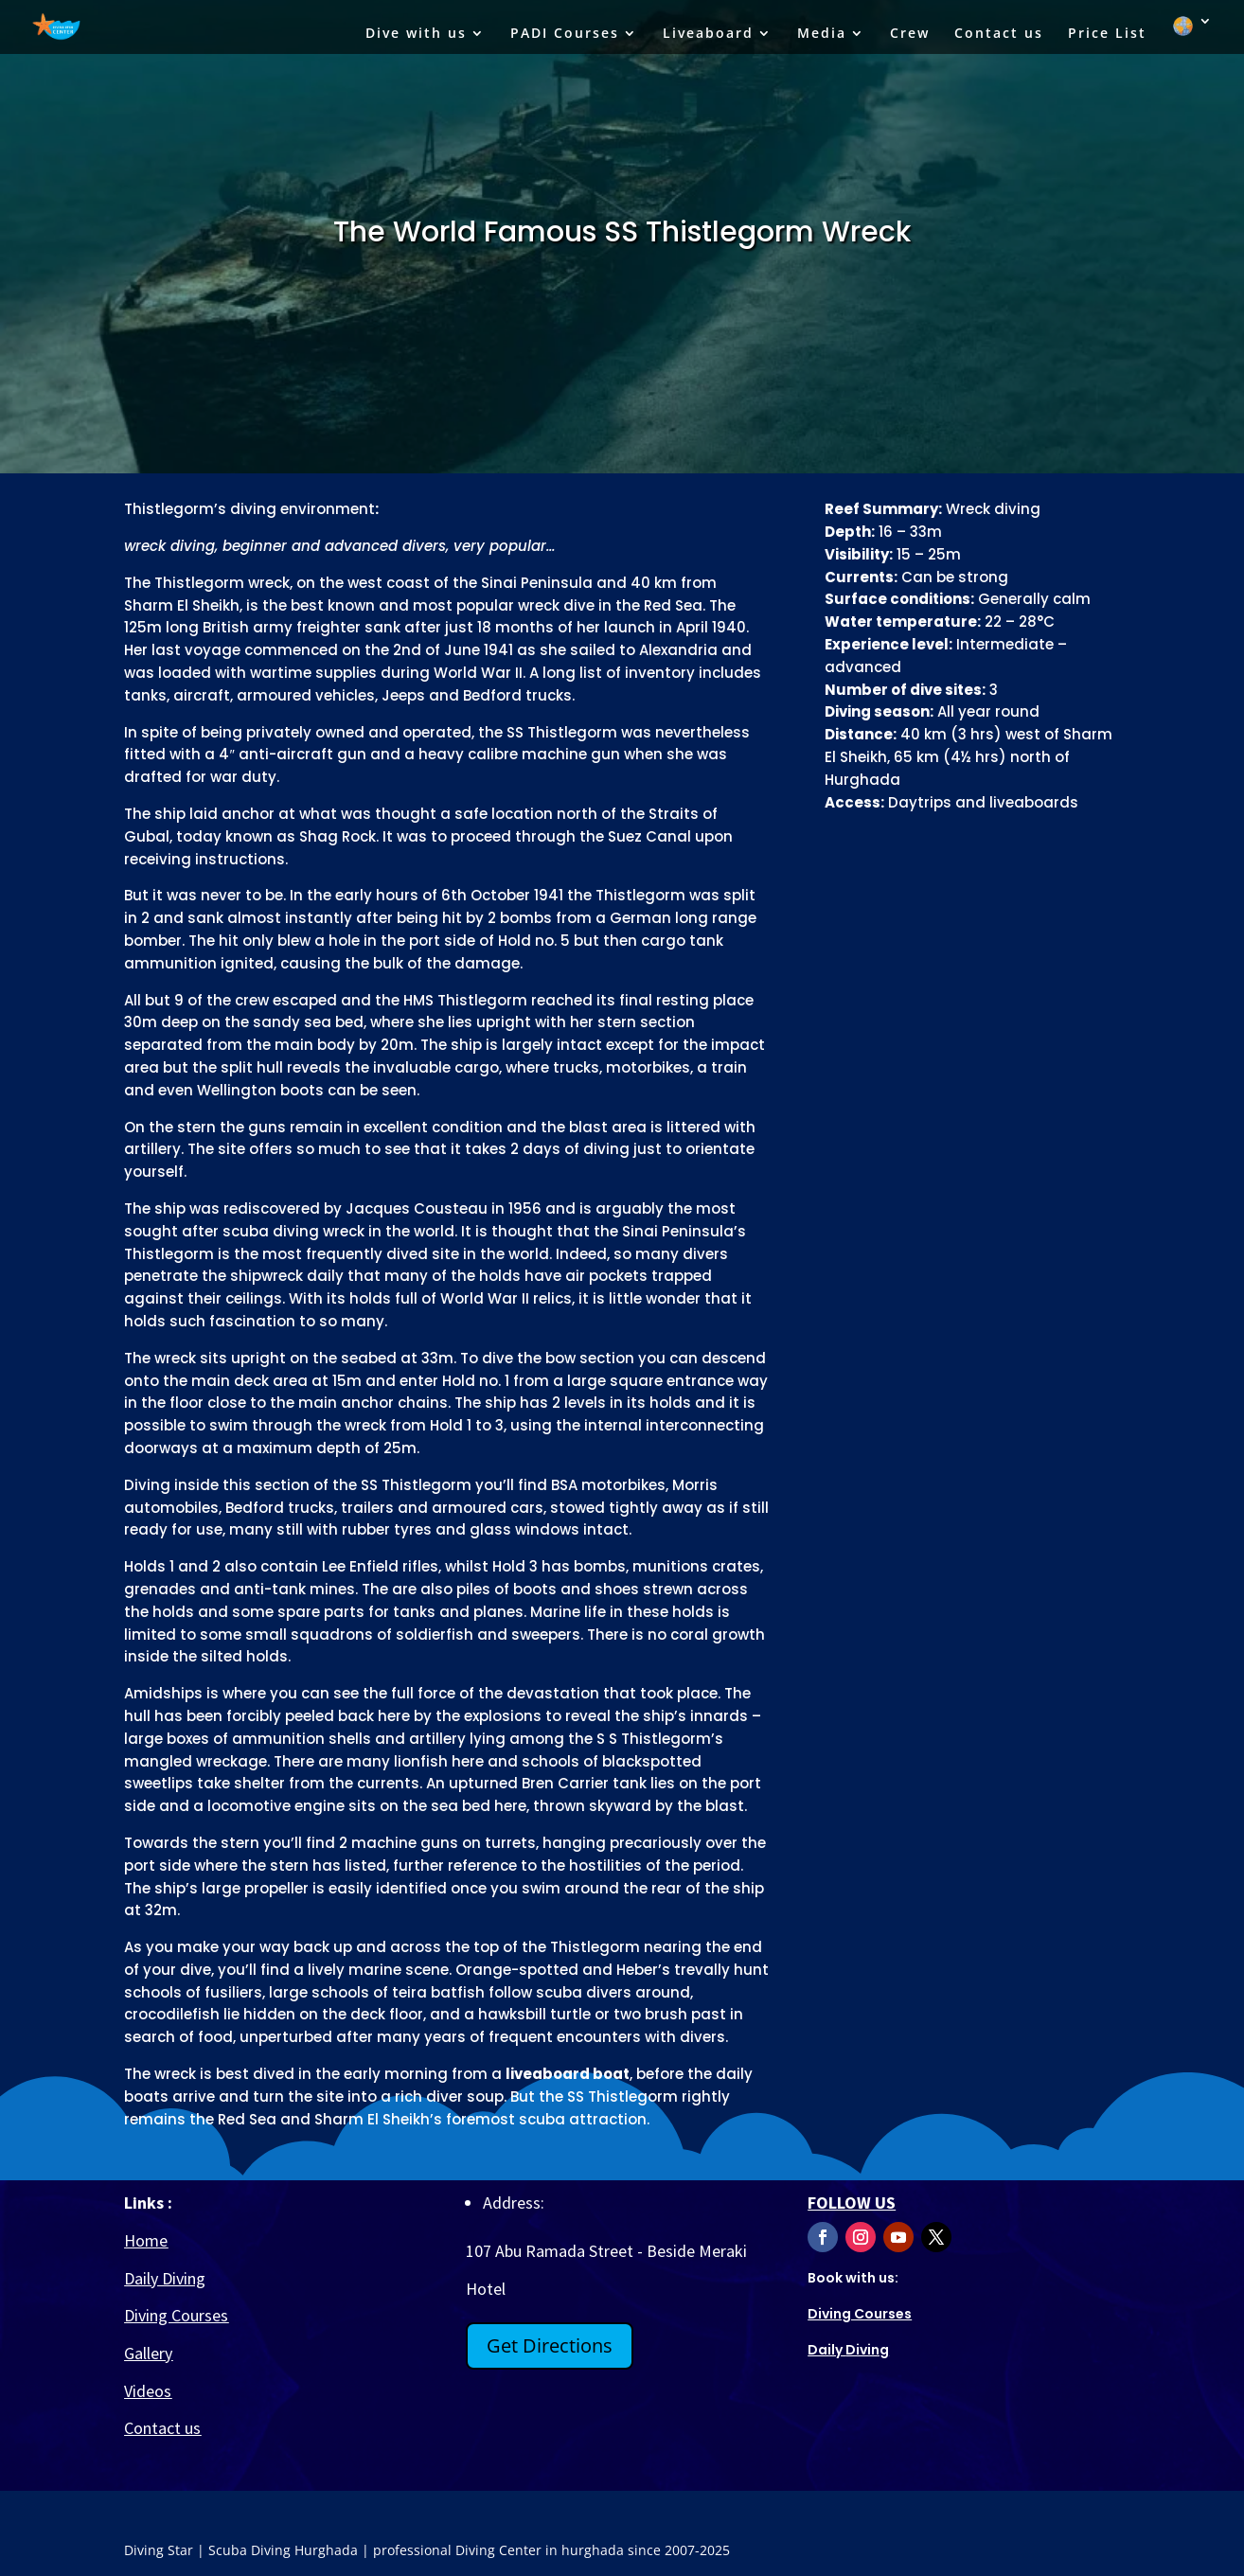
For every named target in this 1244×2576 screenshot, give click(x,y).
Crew (910, 34)
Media (821, 34)
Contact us (998, 34)
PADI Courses (564, 34)
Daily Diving (164, 2278)
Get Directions (550, 2345)
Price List (1107, 34)
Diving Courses (176, 2315)
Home (146, 2240)
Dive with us (416, 34)
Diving (848, 2349)
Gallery (148, 2353)
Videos (147, 2391)
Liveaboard (708, 34)
